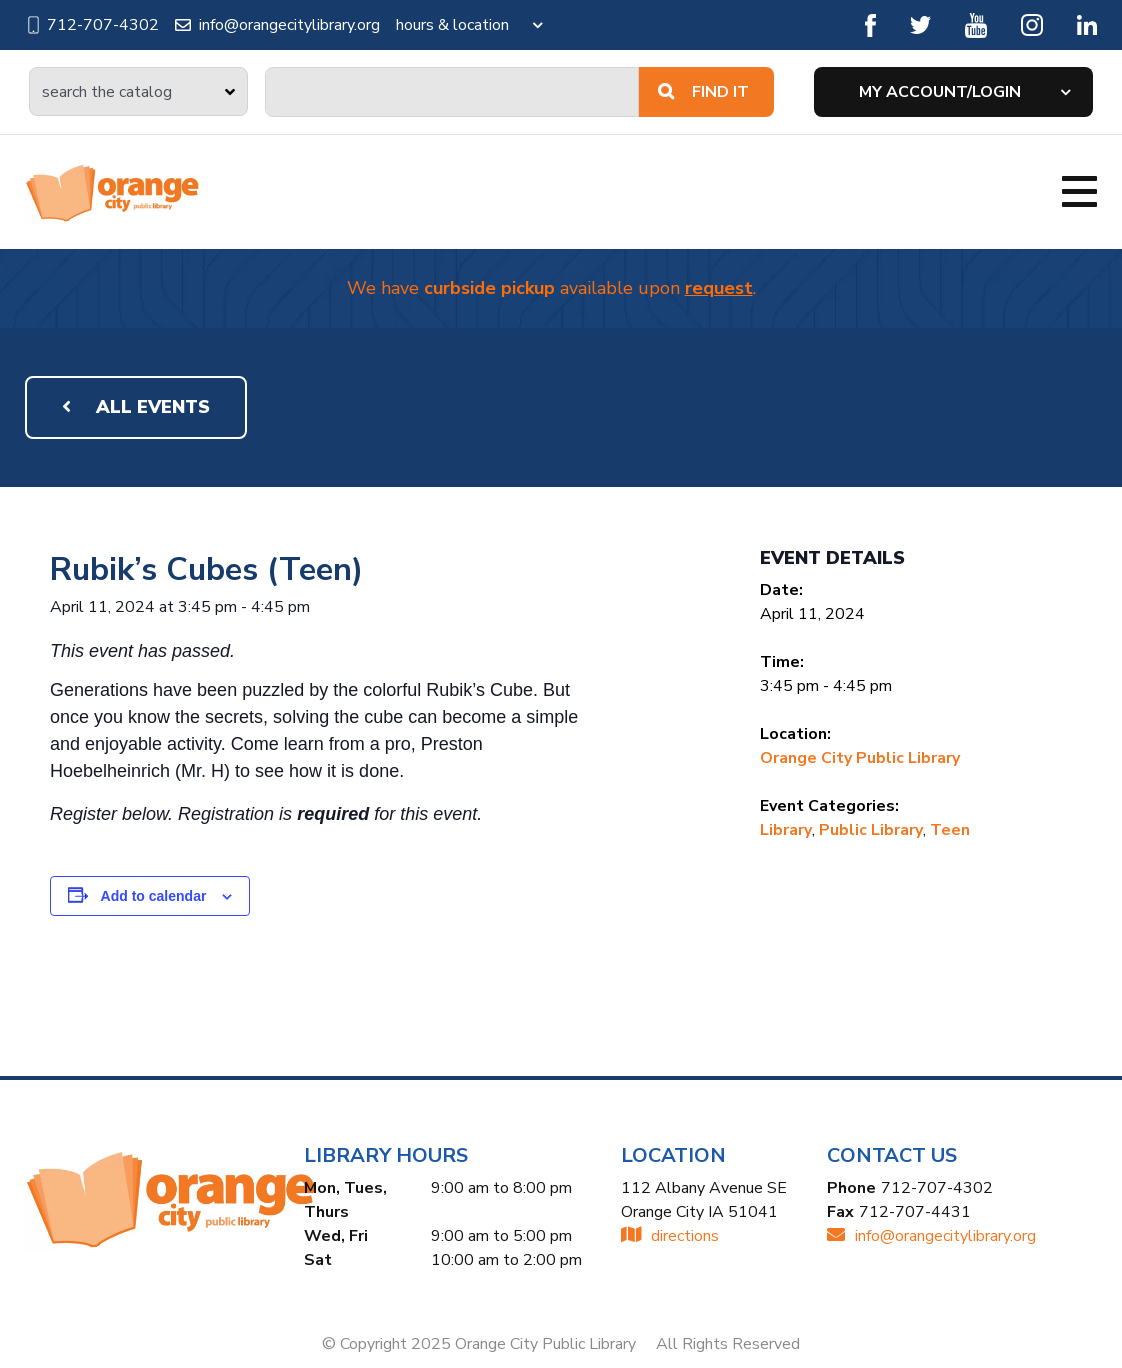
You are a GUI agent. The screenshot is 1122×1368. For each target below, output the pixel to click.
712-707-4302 (92, 25)
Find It (703, 92)
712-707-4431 (915, 1212)
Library (786, 830)
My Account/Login (940, 92)
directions (670, 1236)
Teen (950, 830)
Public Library (871, 830)
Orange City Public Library (860, 758)
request (719, 288)
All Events (136, 407)
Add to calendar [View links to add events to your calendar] (154, 896)
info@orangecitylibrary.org (277, 25)
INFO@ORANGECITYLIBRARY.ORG (931, 1236)
